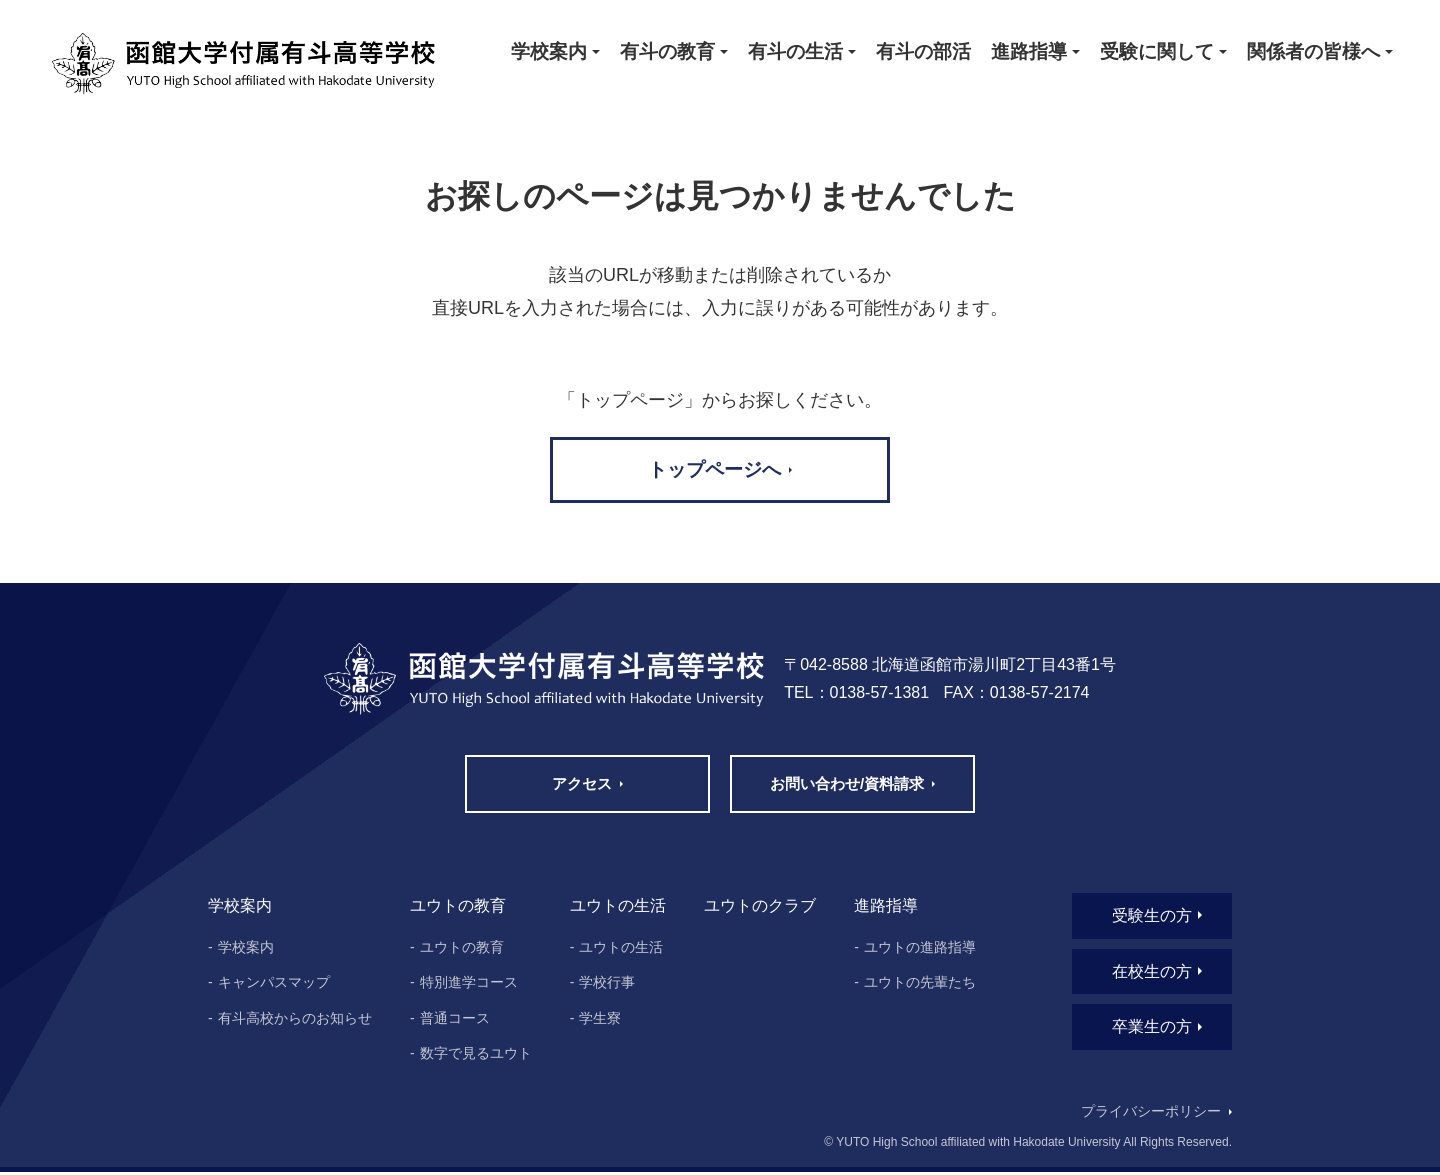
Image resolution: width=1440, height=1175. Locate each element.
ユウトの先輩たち (920, 985)
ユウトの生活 (621, 949)
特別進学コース (469, 985)
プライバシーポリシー (1150, 1115)
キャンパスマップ (274, 985)
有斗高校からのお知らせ (295, 1021)
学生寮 (600, 1021)
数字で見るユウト (476, 1056)
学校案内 (246, 949)
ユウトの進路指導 (920, 949)
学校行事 (607, 985)
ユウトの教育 (462, 949)
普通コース (455, 1021)
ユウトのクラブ (760, 908)
